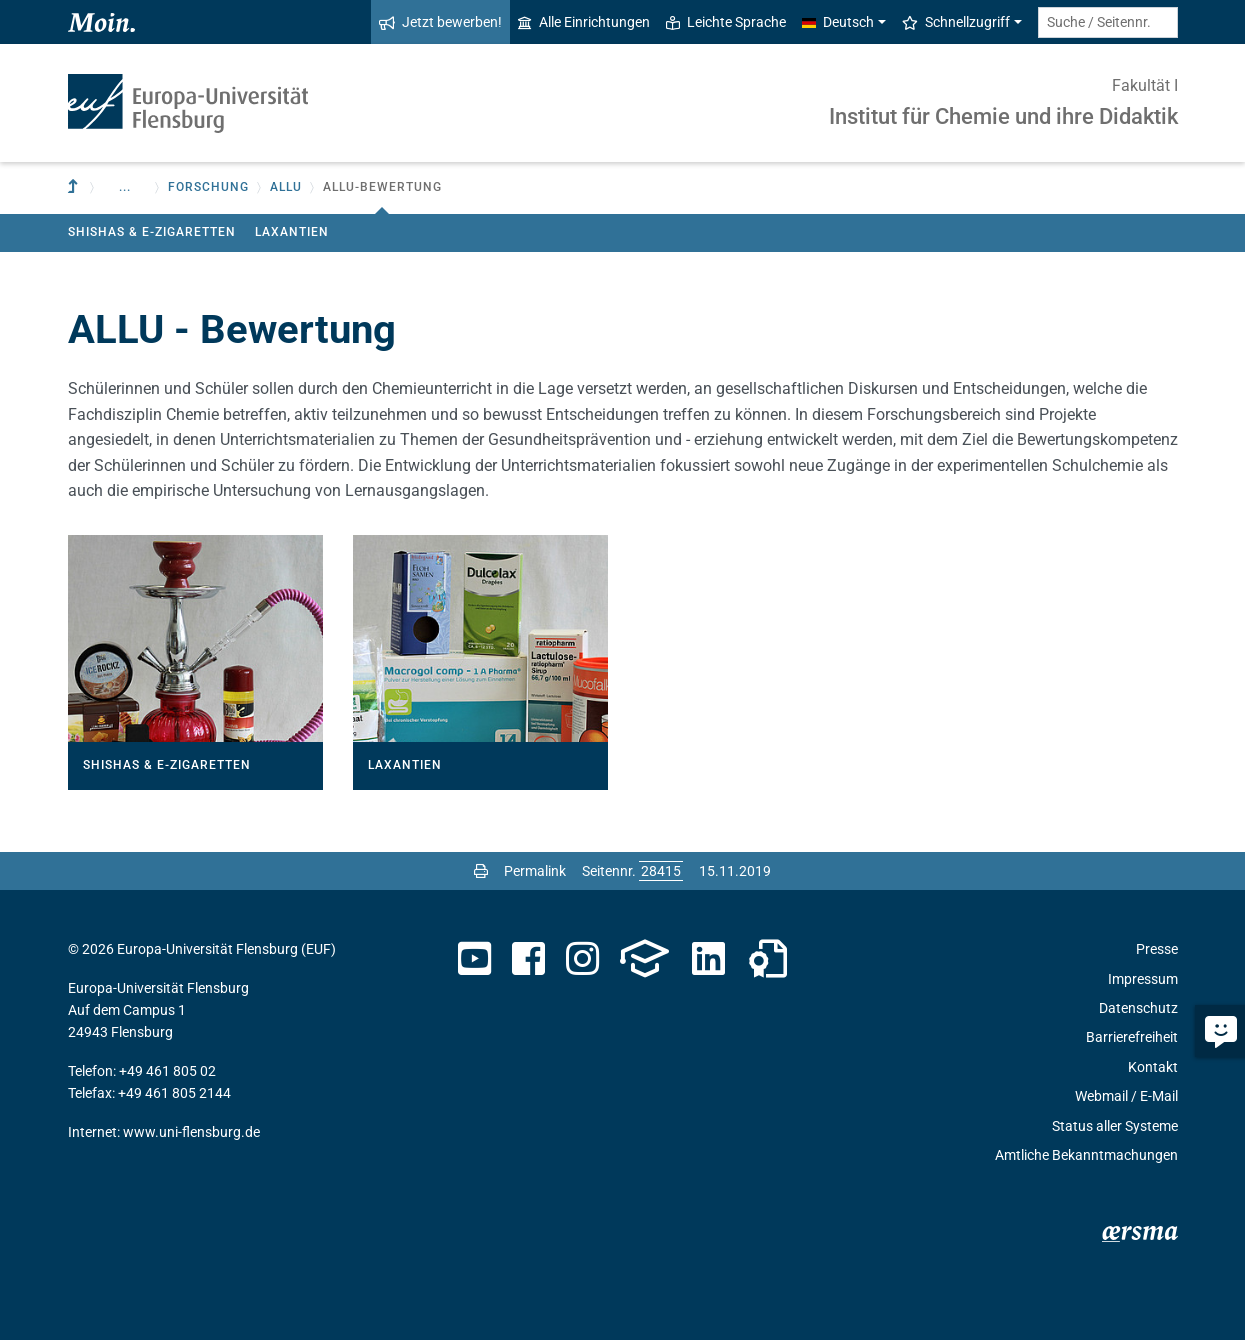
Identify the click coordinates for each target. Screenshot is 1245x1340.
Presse (1157, 949)
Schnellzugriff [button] (956, 22)
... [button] (125, 187)
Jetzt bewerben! (440, 22)
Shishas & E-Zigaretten (152, 232)
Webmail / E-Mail (1126, 1096)
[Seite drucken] (481, 871)
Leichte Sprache (726, 22)
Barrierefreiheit (1132, 1037)
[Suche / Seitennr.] (1108, 22)
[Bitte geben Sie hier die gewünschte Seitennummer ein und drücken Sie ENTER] (661, 871)
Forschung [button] (208, 187)
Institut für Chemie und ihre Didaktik (1003, 116)
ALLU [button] (286, 187)
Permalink (535, 871)
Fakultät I (1145, 85)
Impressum (1143, 979)
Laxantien (292, 232)
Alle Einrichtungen (584, 22)
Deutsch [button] (838, 22)
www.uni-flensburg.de (191, 1132)
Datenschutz (1138, 1008)
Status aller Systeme (1115, 1126)
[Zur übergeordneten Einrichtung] (75, 187)
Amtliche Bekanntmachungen (1086, 1155)
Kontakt (1153, 1067)
